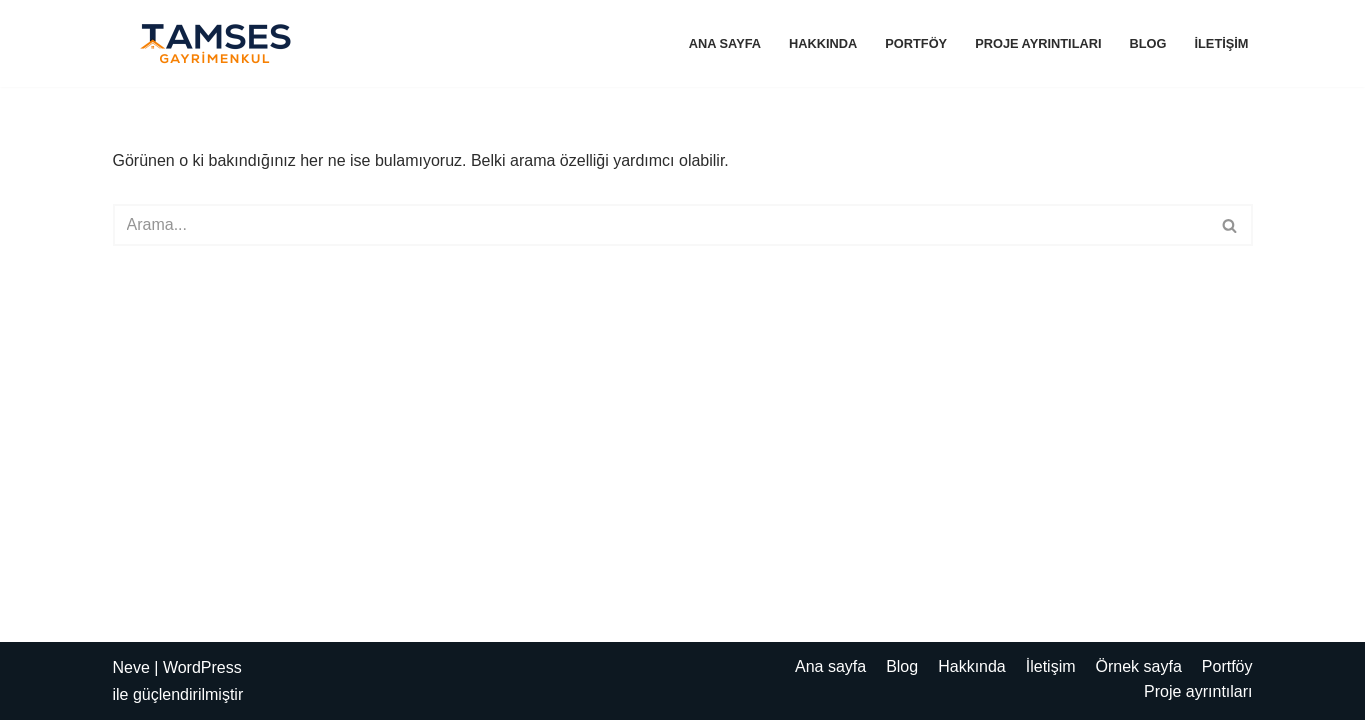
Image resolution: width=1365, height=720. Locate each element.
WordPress (202, 667)
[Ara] (660, 225)
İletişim (1221, 43)
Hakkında (823, 43)
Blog (1148, 43)
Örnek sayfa (1139, 666)
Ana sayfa (725, 43)
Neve (131, 667)
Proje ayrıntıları (1038, 43)
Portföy (916, 43)
